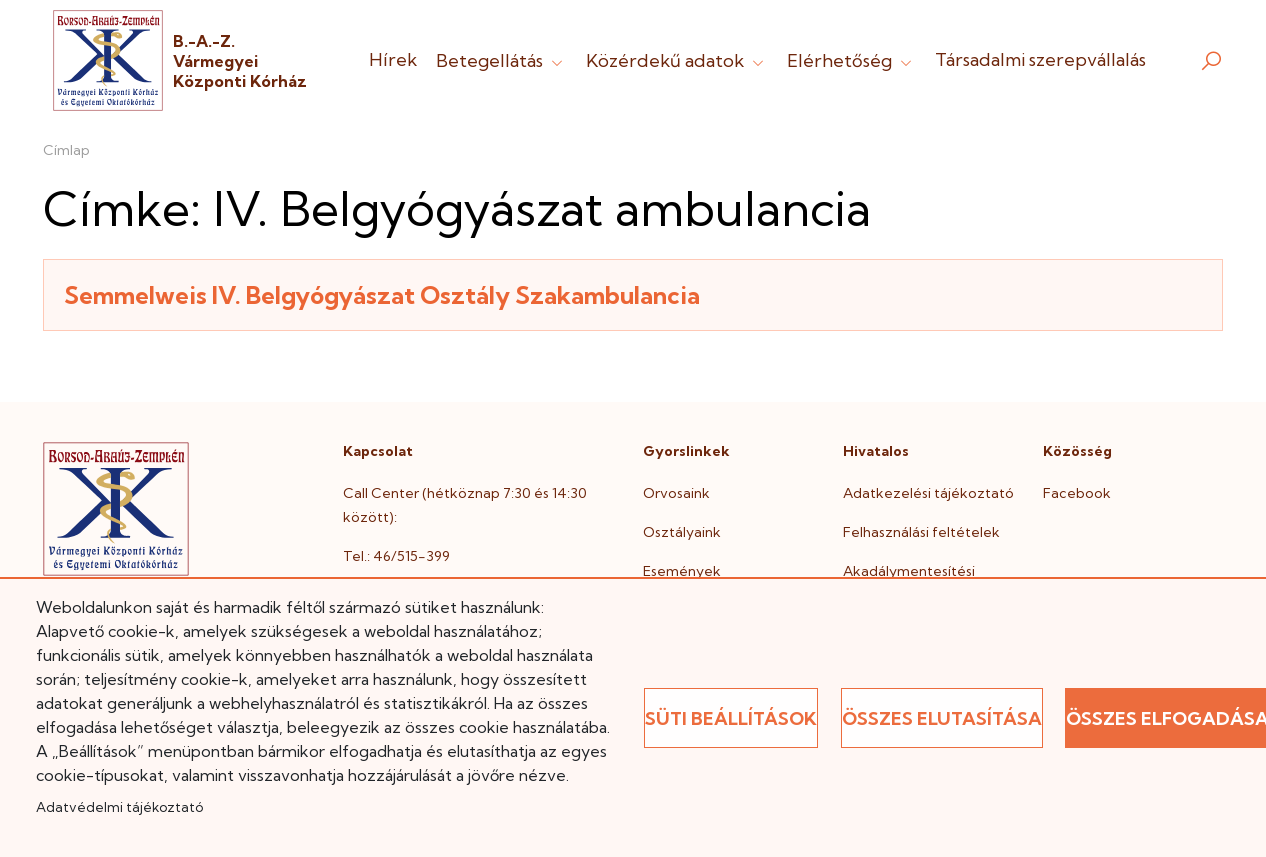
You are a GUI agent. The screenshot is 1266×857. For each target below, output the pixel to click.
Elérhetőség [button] (851, 60)
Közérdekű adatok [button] (677, 60)
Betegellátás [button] (501, 60)
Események (682, 571)
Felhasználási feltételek (921, 532)
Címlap (66, 150)
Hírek (393, 59)
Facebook (1077, 493)
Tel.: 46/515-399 (396, 556)
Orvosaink (676, 493)
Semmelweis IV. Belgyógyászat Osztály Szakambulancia (382, 295)
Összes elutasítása (942, 718)
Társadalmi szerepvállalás (1040, 59)
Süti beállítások (731, 718)
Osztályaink (682, 532)
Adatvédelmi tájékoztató (119, 807)
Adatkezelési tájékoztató (928, 493)
